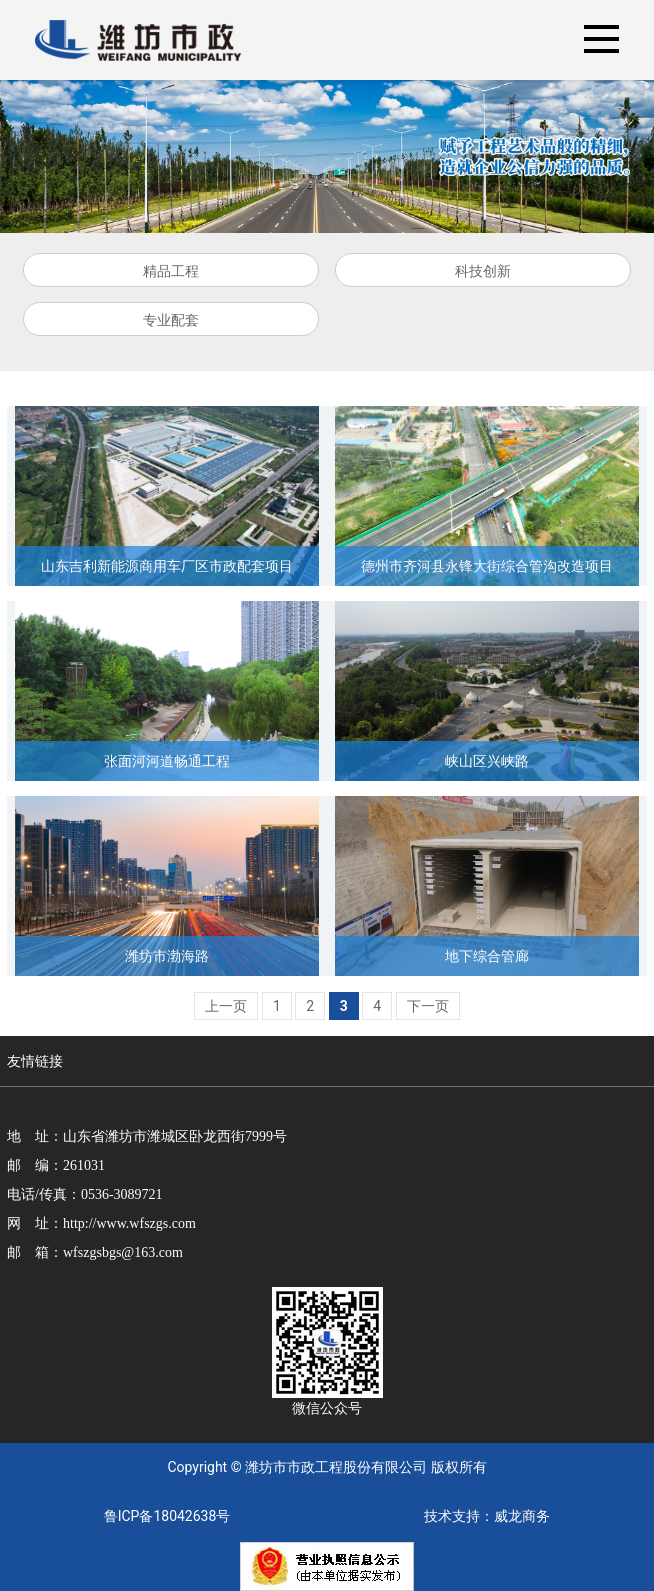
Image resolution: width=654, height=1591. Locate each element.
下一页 (428, 1006)
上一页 (226, 1006)
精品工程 (171, 271)
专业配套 (171, 320)
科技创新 (483, 271)
